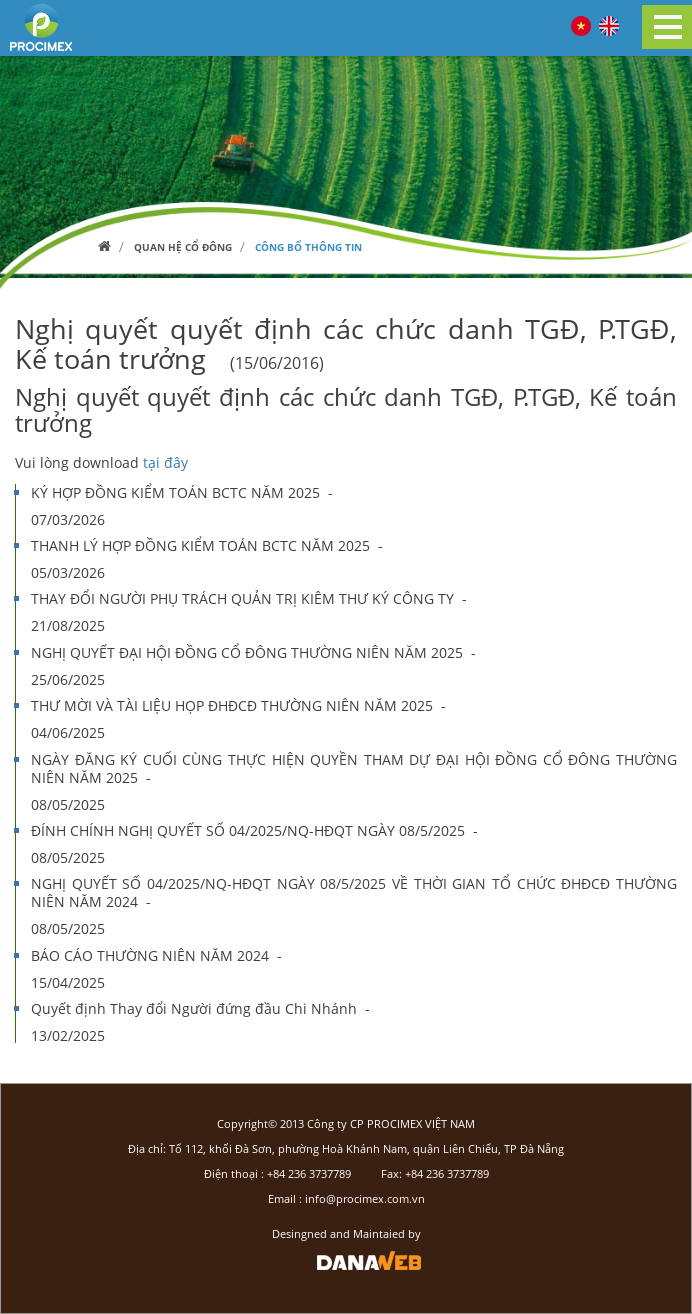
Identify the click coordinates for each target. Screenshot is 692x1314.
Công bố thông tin (308, 247)
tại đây (165, 462)
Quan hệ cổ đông (183, 247)
